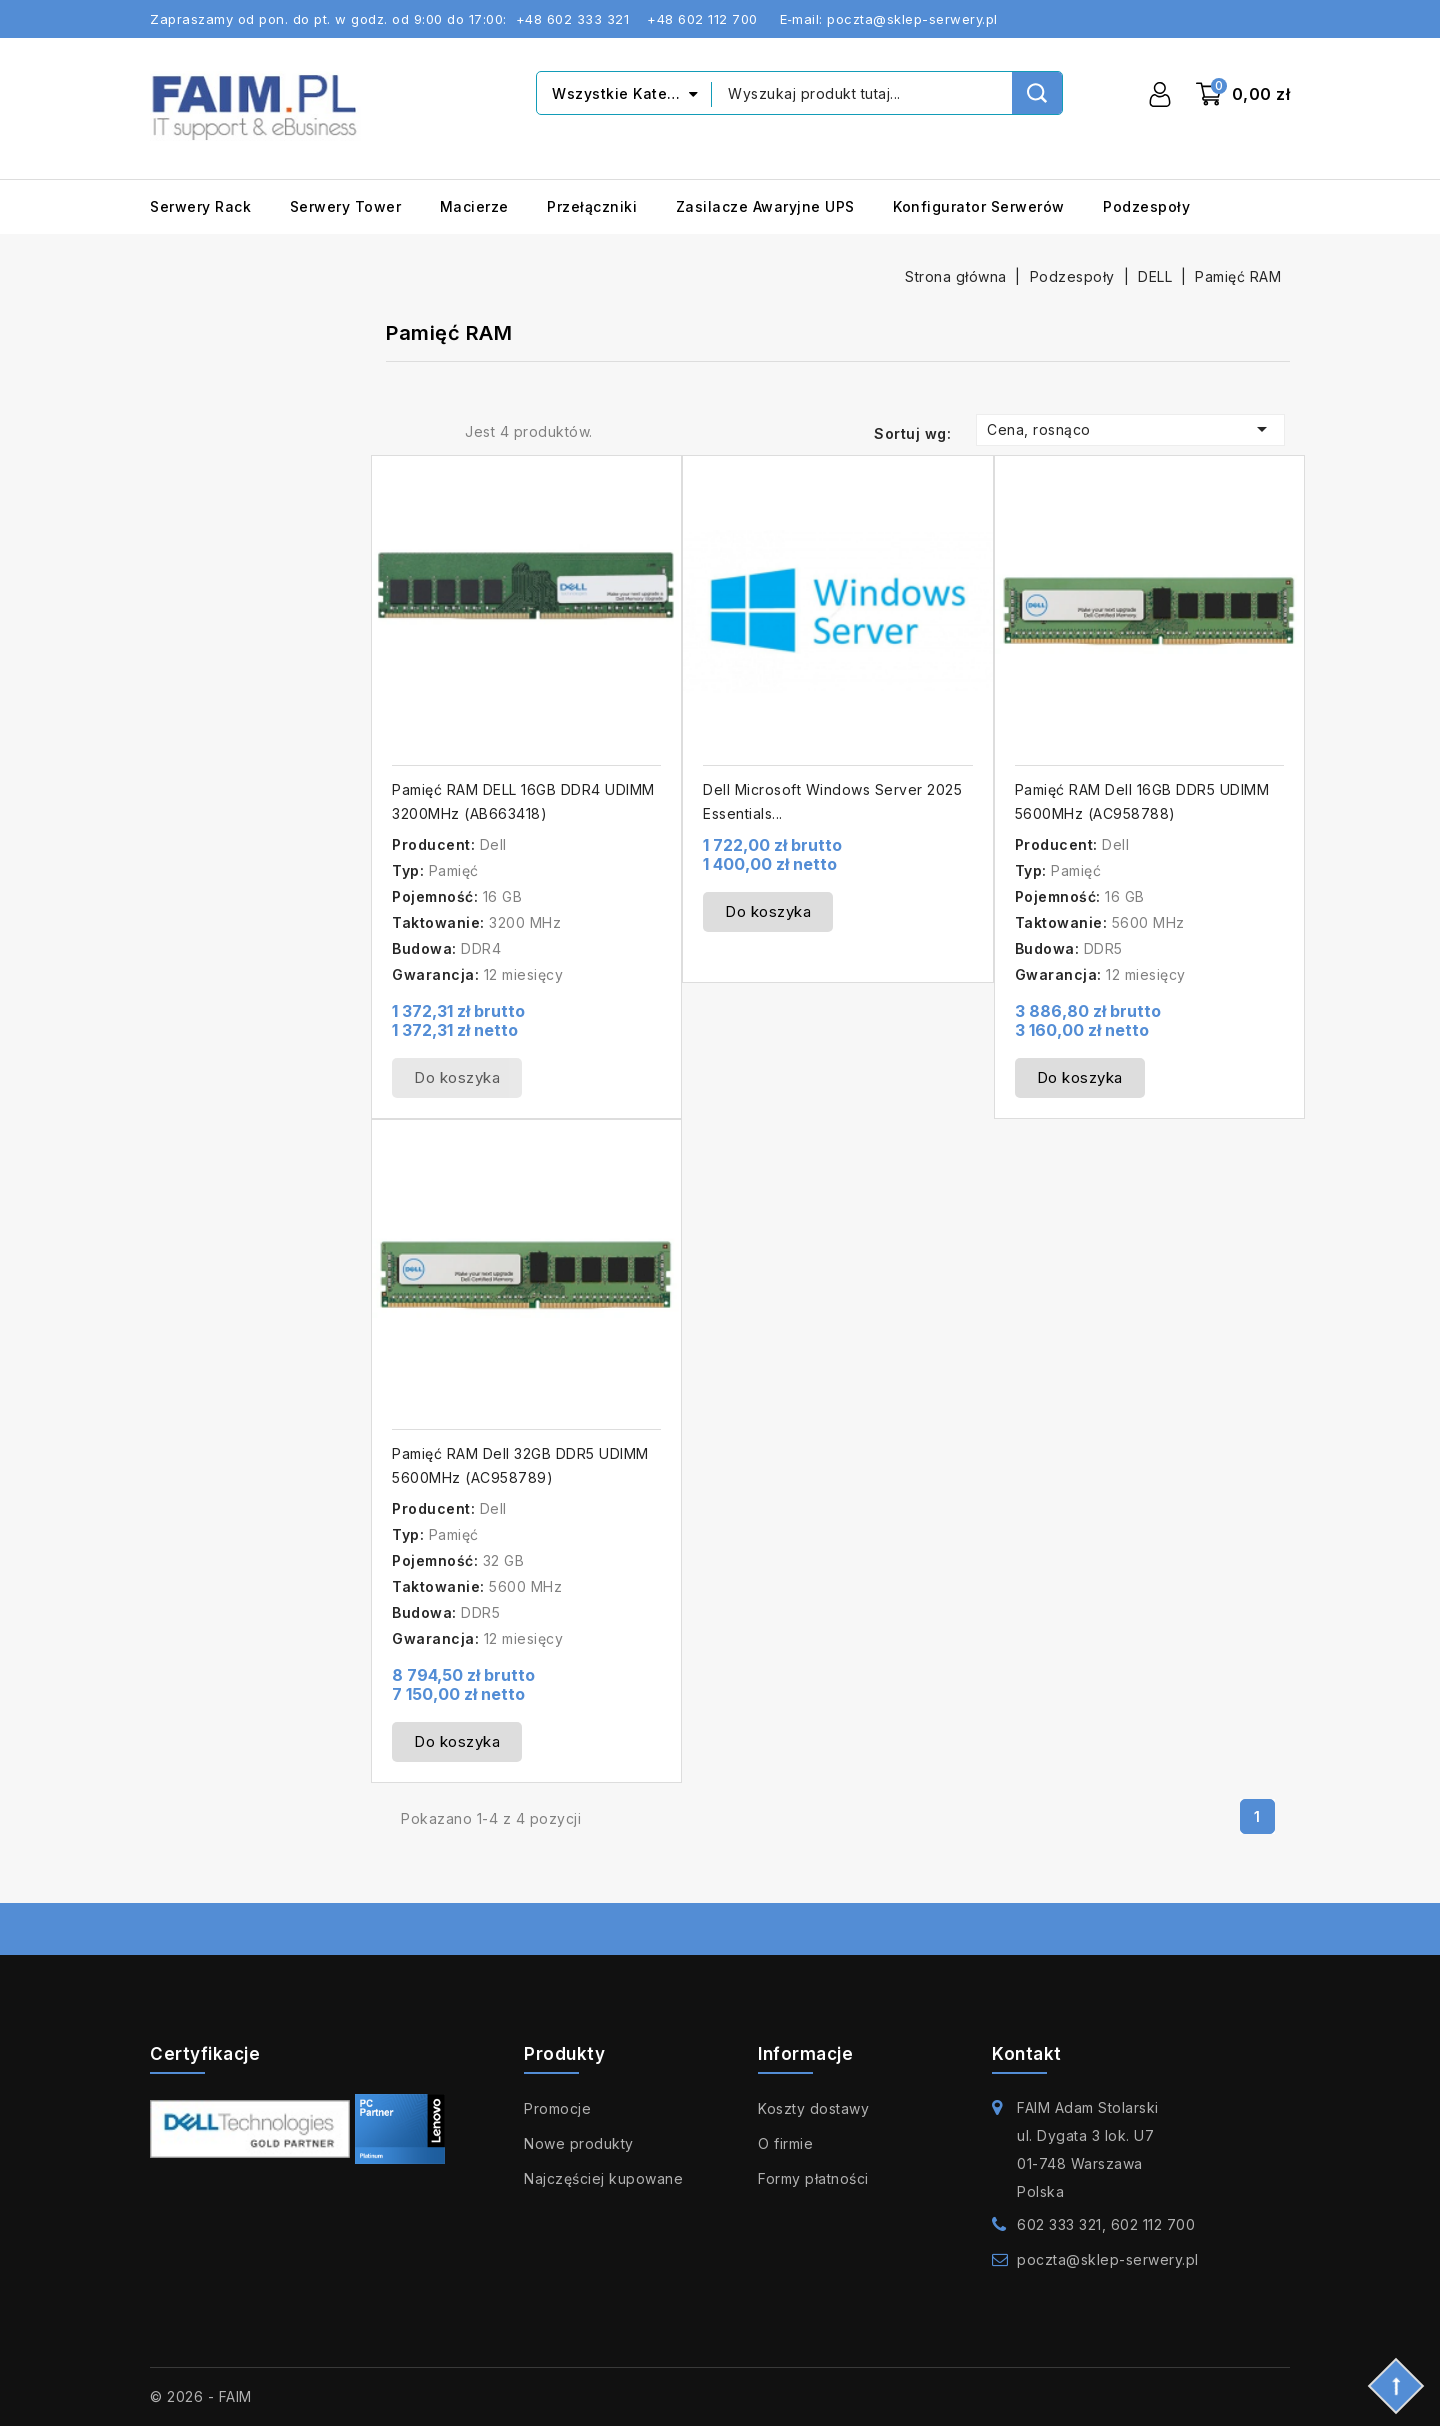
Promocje (557, 2108)
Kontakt (1027, 2054)
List (433, 431)
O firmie (785, 2143)
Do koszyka (457, 1077)
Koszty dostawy (813, 2108)
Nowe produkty (579, 2143)
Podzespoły (1146, 206)
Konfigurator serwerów (979, 206)
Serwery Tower (346, 206)
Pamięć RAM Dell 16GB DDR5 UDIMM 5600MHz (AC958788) (1142, 801)
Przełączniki (592, 206)
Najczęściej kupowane (603, 2178)
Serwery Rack (200, 206)
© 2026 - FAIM (201, 2396)
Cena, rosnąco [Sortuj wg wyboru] (1130, 429)
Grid (401, 431)
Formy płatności (813, 2178)
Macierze (474, 206)
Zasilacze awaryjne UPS (765, 206)
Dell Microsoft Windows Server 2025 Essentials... (832, 801)
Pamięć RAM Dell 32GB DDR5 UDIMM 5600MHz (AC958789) (520, 1465)
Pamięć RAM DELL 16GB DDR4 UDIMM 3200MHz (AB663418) (523, 801)
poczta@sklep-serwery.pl (1108, 2259)
